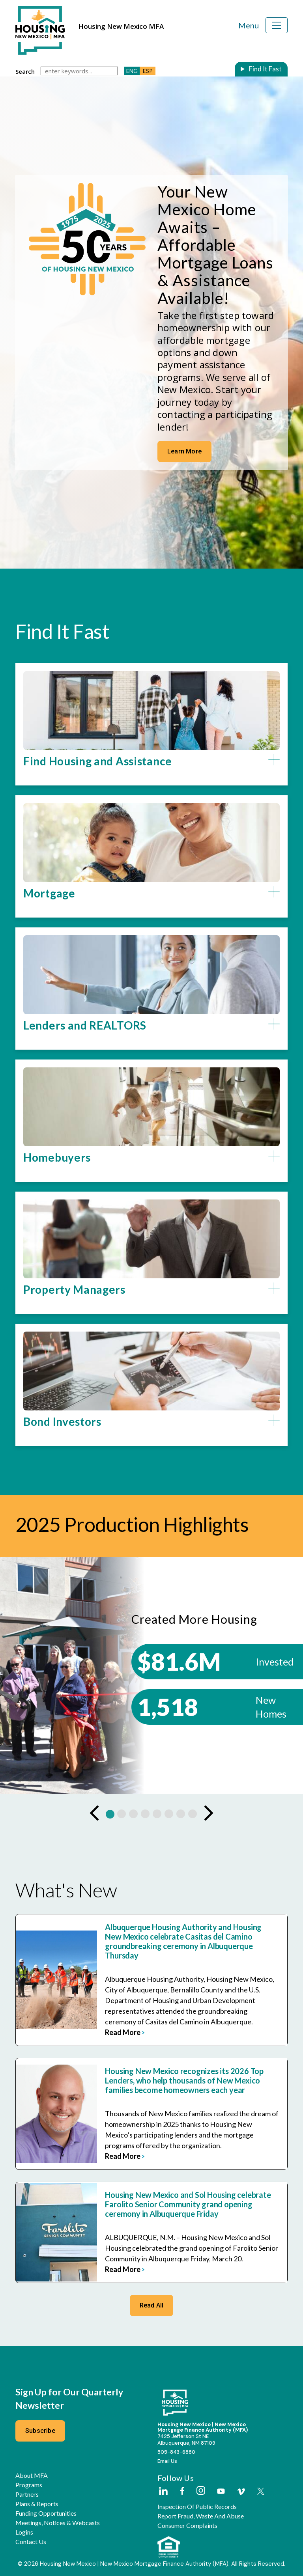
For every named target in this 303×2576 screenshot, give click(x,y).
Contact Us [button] (30, 2541)
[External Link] (162, 2492)
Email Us (167, 2461)
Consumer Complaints (187, 2525)
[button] (151, 769)
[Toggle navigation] (277, 25)
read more (125, 2032)
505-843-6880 (176, 2452)
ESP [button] (148, 70)
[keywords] (79, 71)
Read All (152, 2305)
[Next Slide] (209, 1813)
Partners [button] (27, 2494)
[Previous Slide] (94, 1813)
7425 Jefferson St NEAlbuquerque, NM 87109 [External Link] (186, 2439)
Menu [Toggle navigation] (248, 25)
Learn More (184, 451)
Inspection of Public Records (197, 2506)
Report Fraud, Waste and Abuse (200, 2516)
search (25, 71)
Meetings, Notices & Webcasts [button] (57, 2522)
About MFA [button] (31, 2475)
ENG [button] (132, 70)
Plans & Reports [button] (36, 2503)
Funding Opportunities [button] (46, 2513)
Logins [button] (24, 2532)
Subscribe (40, 2430)
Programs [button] (28, 2484)
